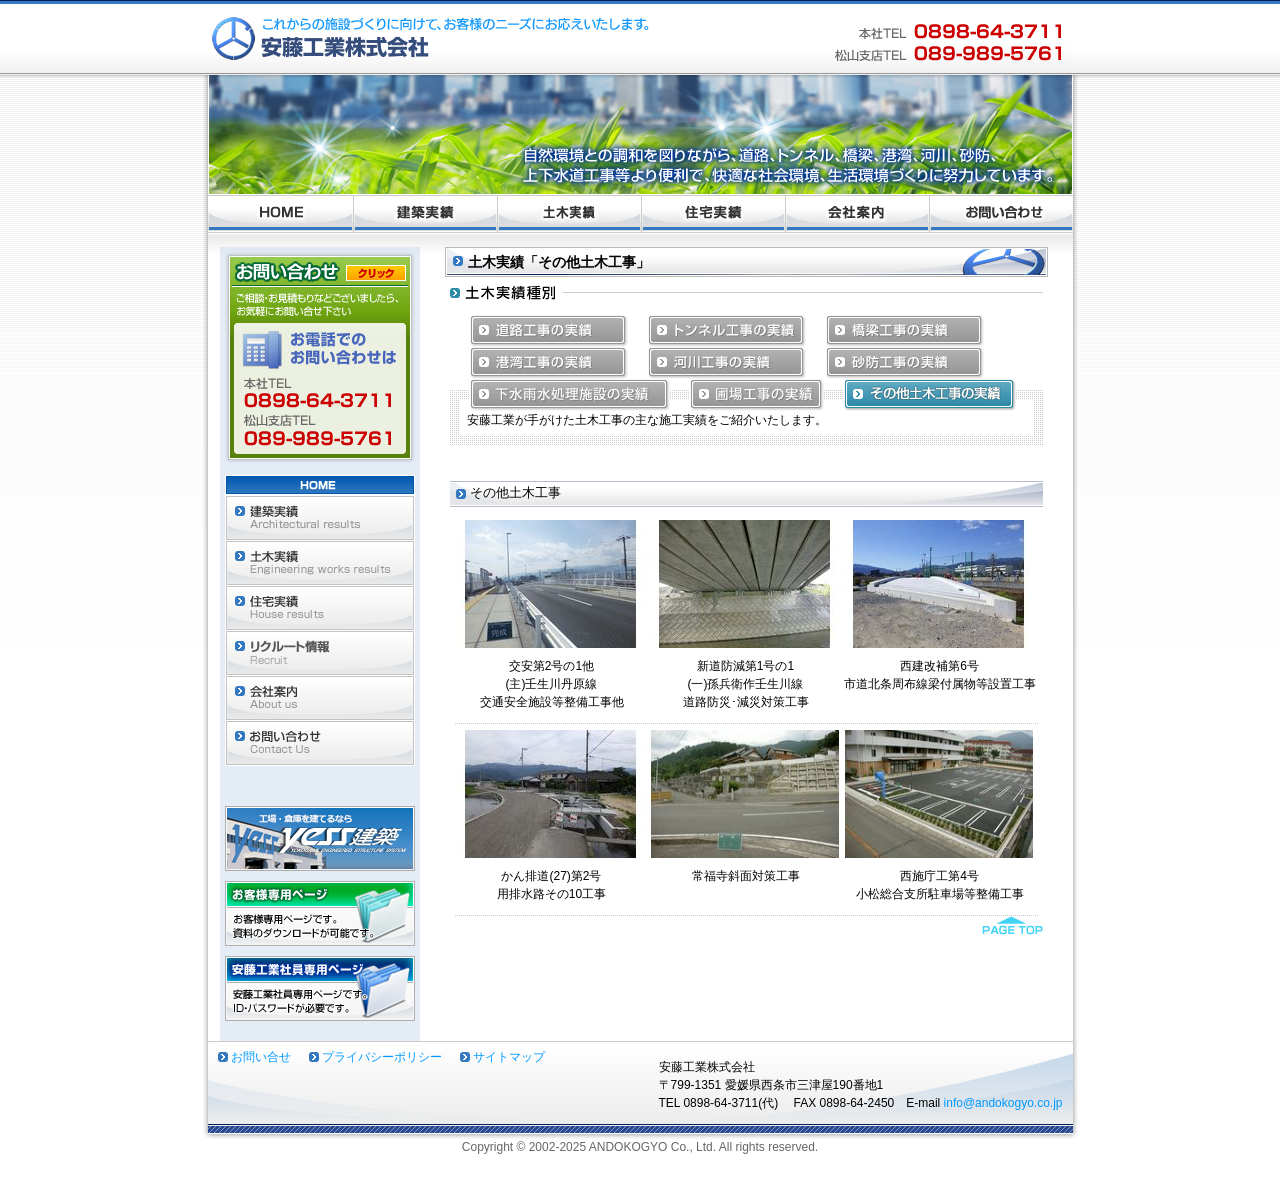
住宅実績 (714, 214)
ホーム (281, 214)
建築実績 (426, 214)
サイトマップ (509, 1057)
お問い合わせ (1001, 214)
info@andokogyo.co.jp (1003, 1103)
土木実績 (570, 214)
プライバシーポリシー (382, 1057)
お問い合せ (261, 1057)
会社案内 (858, 214)
